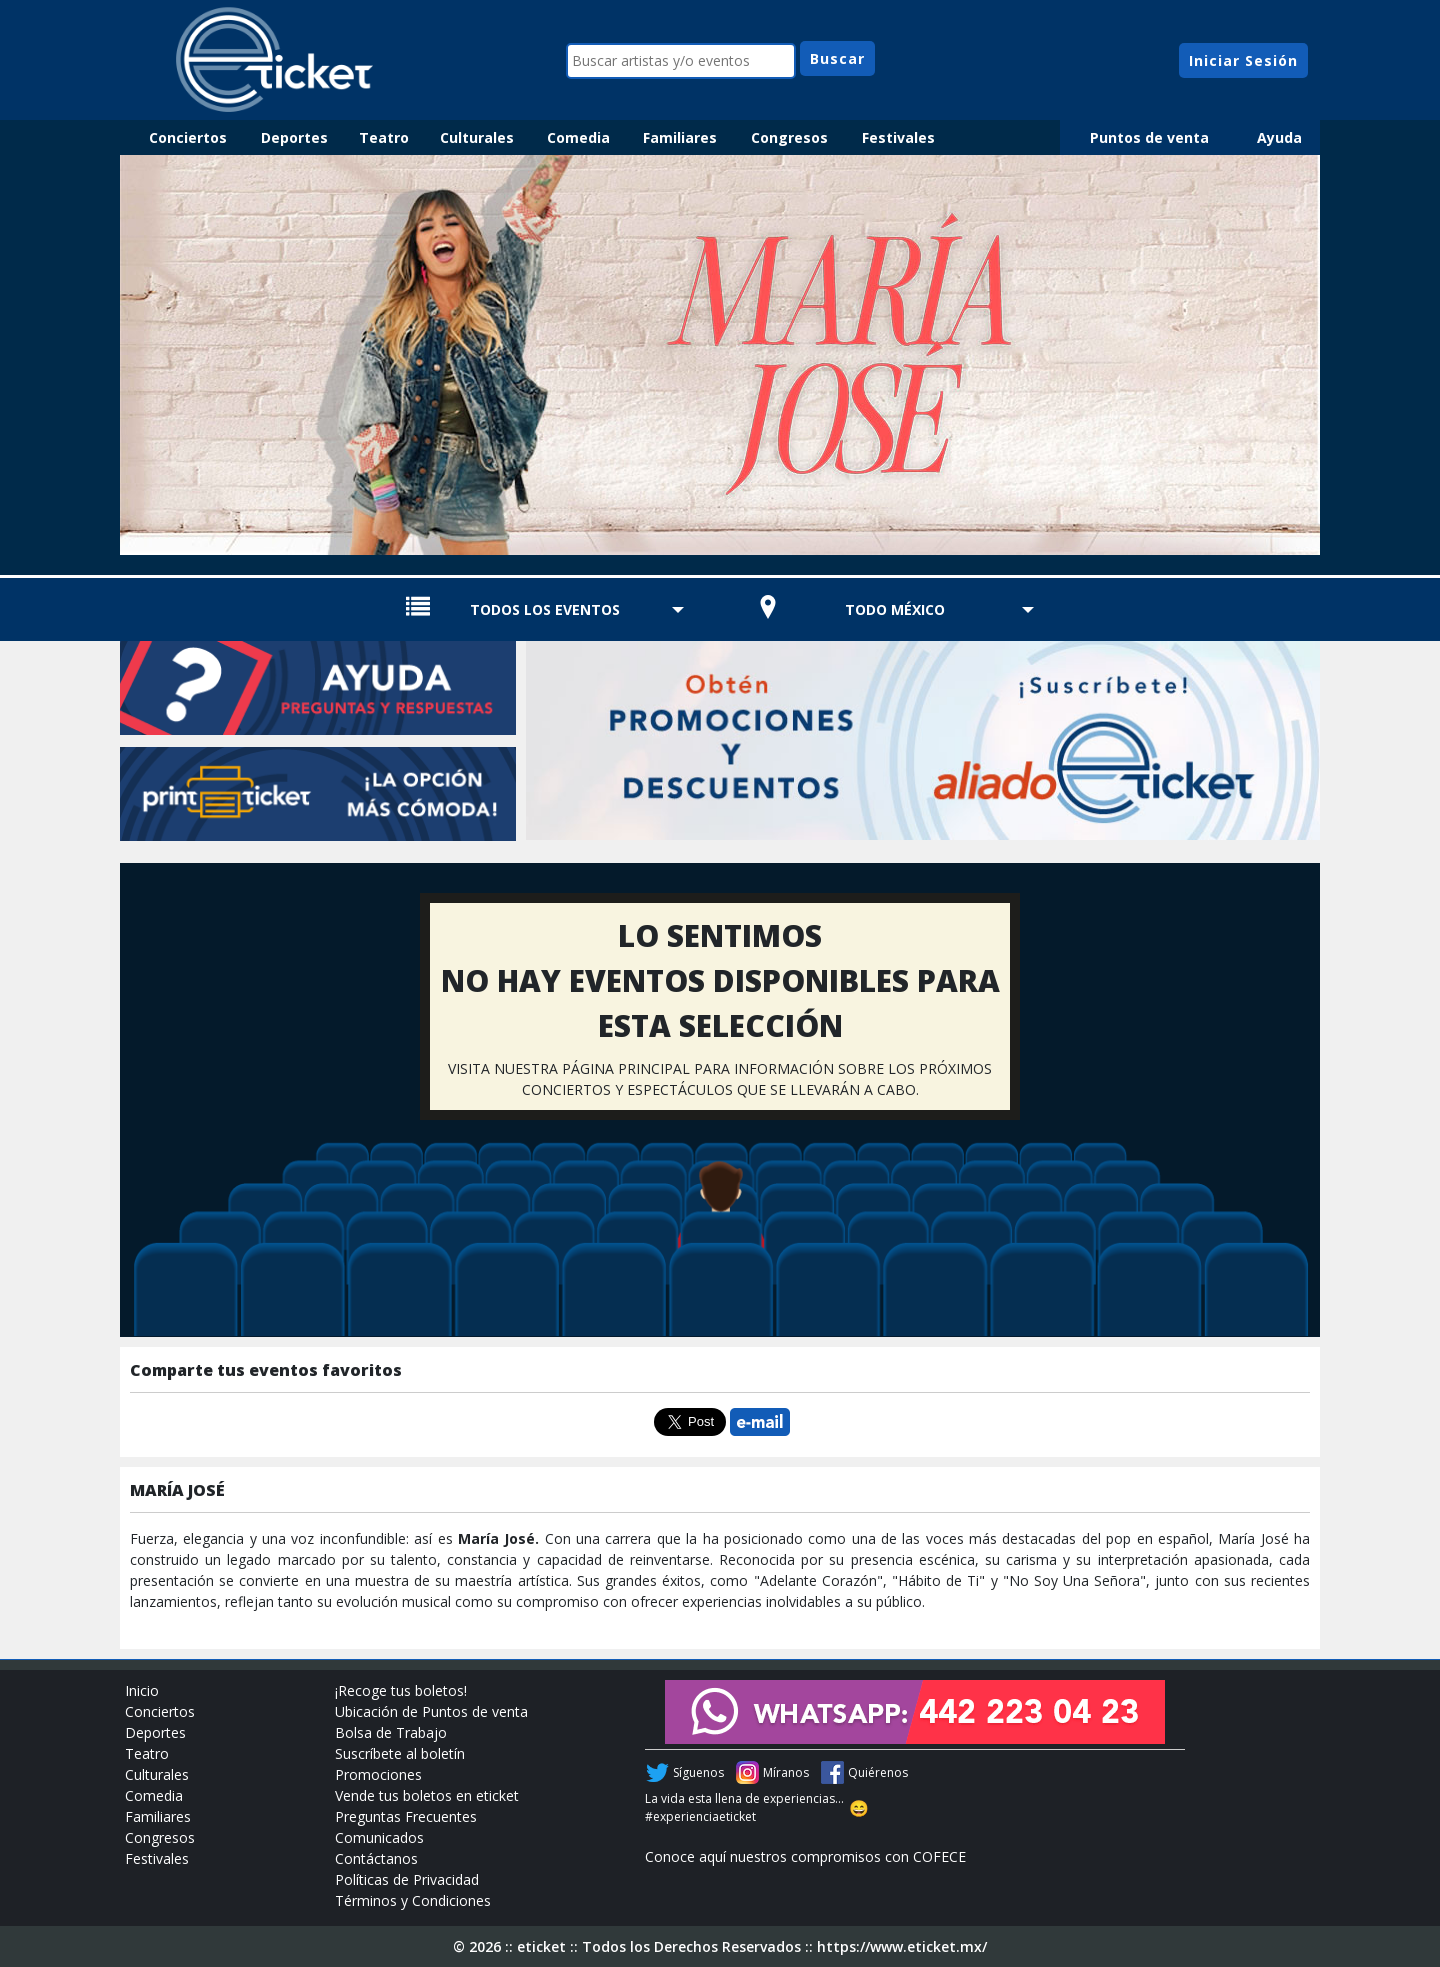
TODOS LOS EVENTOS (545, 609)
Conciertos (188, 137)
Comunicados (379, 1837)
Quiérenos (878, 1772)
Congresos (789, 137)
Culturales (477, 137)
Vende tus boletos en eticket (427, 1795)
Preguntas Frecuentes (406, 1816)
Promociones (378, 1774)
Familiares (680, 137)
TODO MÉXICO (895, 609)
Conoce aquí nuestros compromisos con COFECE (805, 1856)
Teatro (384, 137)
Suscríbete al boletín (400, 1753)
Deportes (294, 137)
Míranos (786, 1772)
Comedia (578, 137)
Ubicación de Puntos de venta (431, 1711)
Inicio (142, 1690)
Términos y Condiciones (413, 1900)
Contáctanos (376, 1858)
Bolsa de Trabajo (391, 1732)
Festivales (898, 137)
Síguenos (698, 1772)
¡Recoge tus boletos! (401, 1690)
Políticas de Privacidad (407, 1879)
